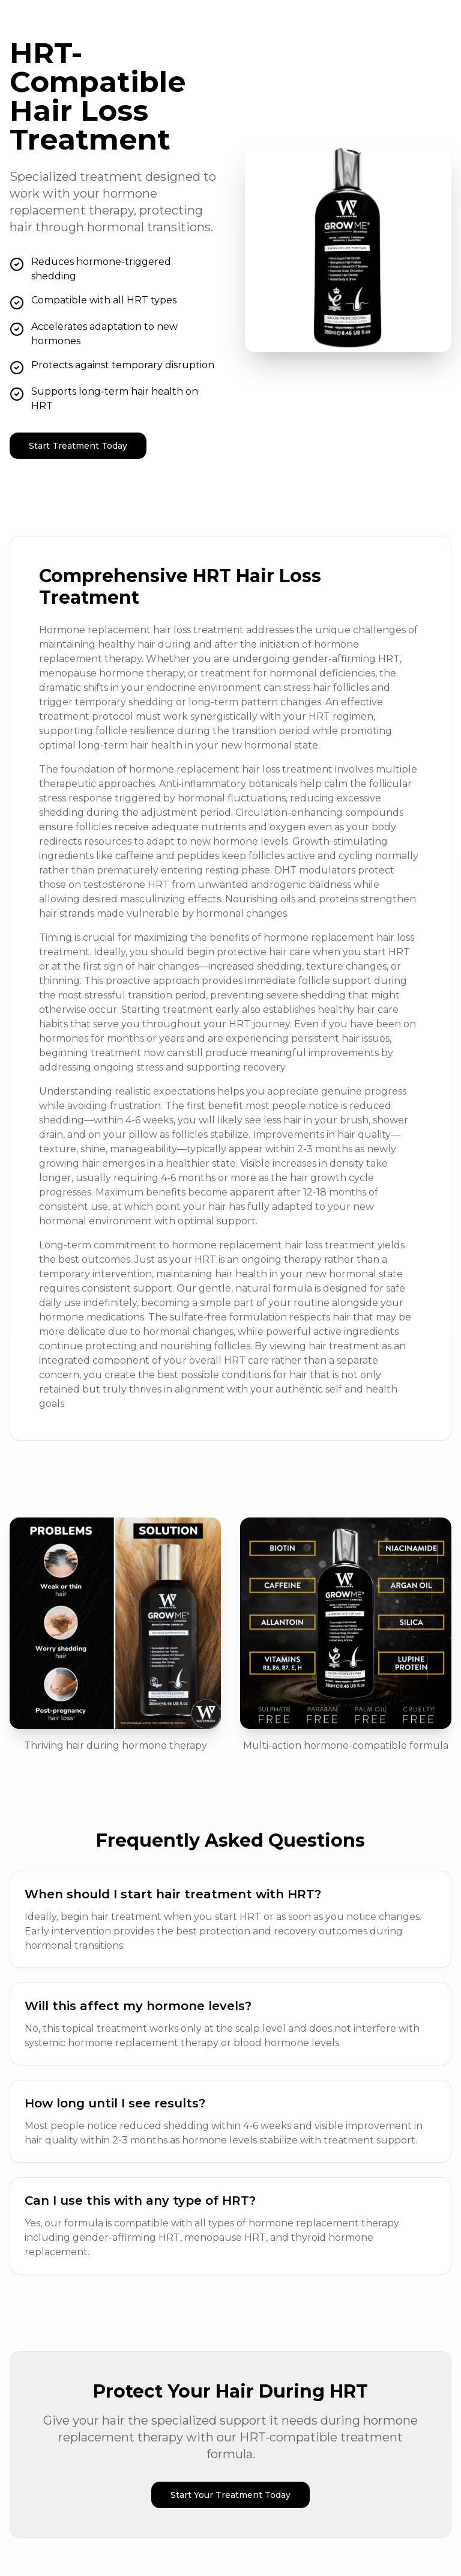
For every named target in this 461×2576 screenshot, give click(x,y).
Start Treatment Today (78, 445)
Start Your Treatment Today (230, 2494)
